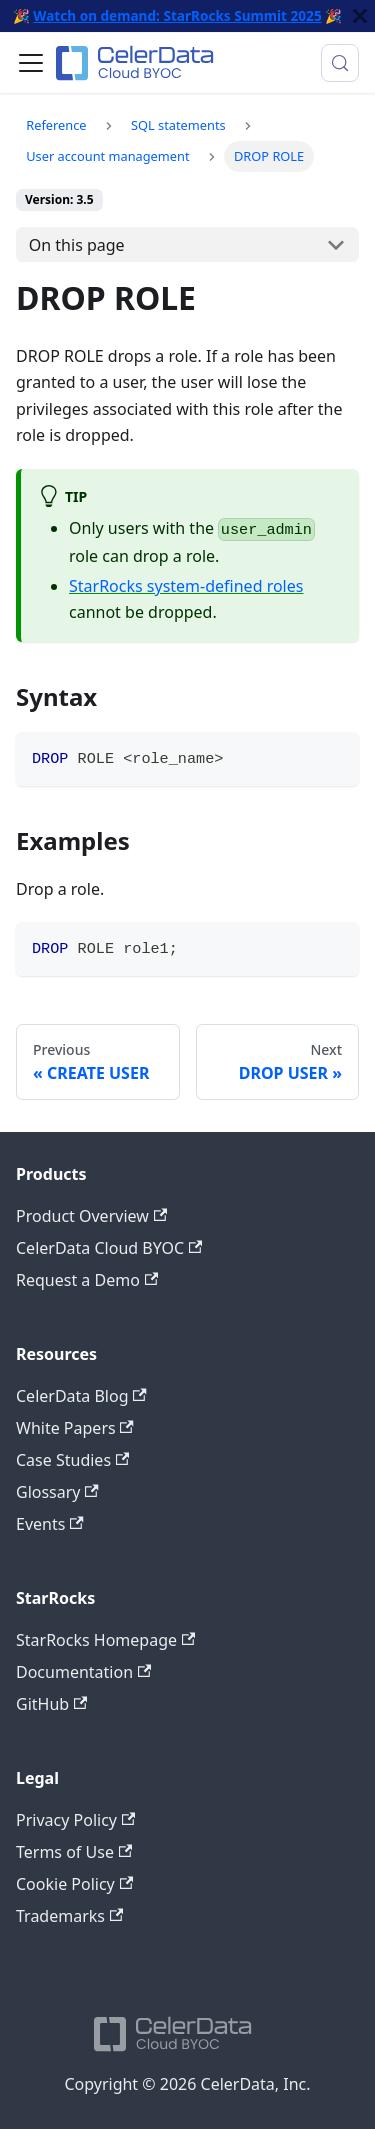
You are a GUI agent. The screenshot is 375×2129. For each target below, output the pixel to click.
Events (50, 1524)
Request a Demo (87, 1280)
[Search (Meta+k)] (340, 63)
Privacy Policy (75, 1820)
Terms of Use (74, 1852)
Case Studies (72, 1460)
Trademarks (69, 1916)
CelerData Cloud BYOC (109, 1248)
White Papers (75, 1428)
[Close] (360, 16)
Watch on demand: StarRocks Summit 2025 (177, 15)
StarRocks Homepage (105, 1640)
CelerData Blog (81, 1396)
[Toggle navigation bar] (31, 63)
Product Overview (91, 1216)
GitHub (51, 1704)
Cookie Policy (74, 1884)
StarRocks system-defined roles (186, 586)
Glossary (57, 1492)
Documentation (83, 1672)
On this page (77, 245)
